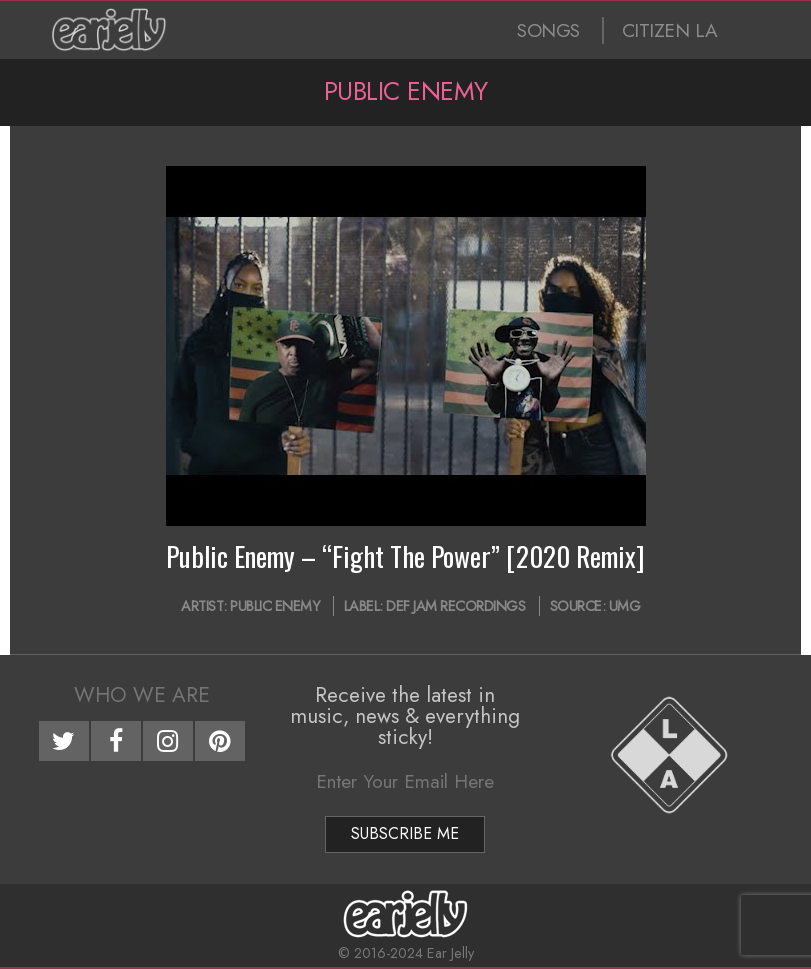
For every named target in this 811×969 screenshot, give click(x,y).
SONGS (548, 30)
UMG (625, 606)
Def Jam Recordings (455, 606)
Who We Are (142, 695)
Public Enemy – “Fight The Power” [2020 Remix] (405, 556)
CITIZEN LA (670, 30)
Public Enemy (274, 606)
